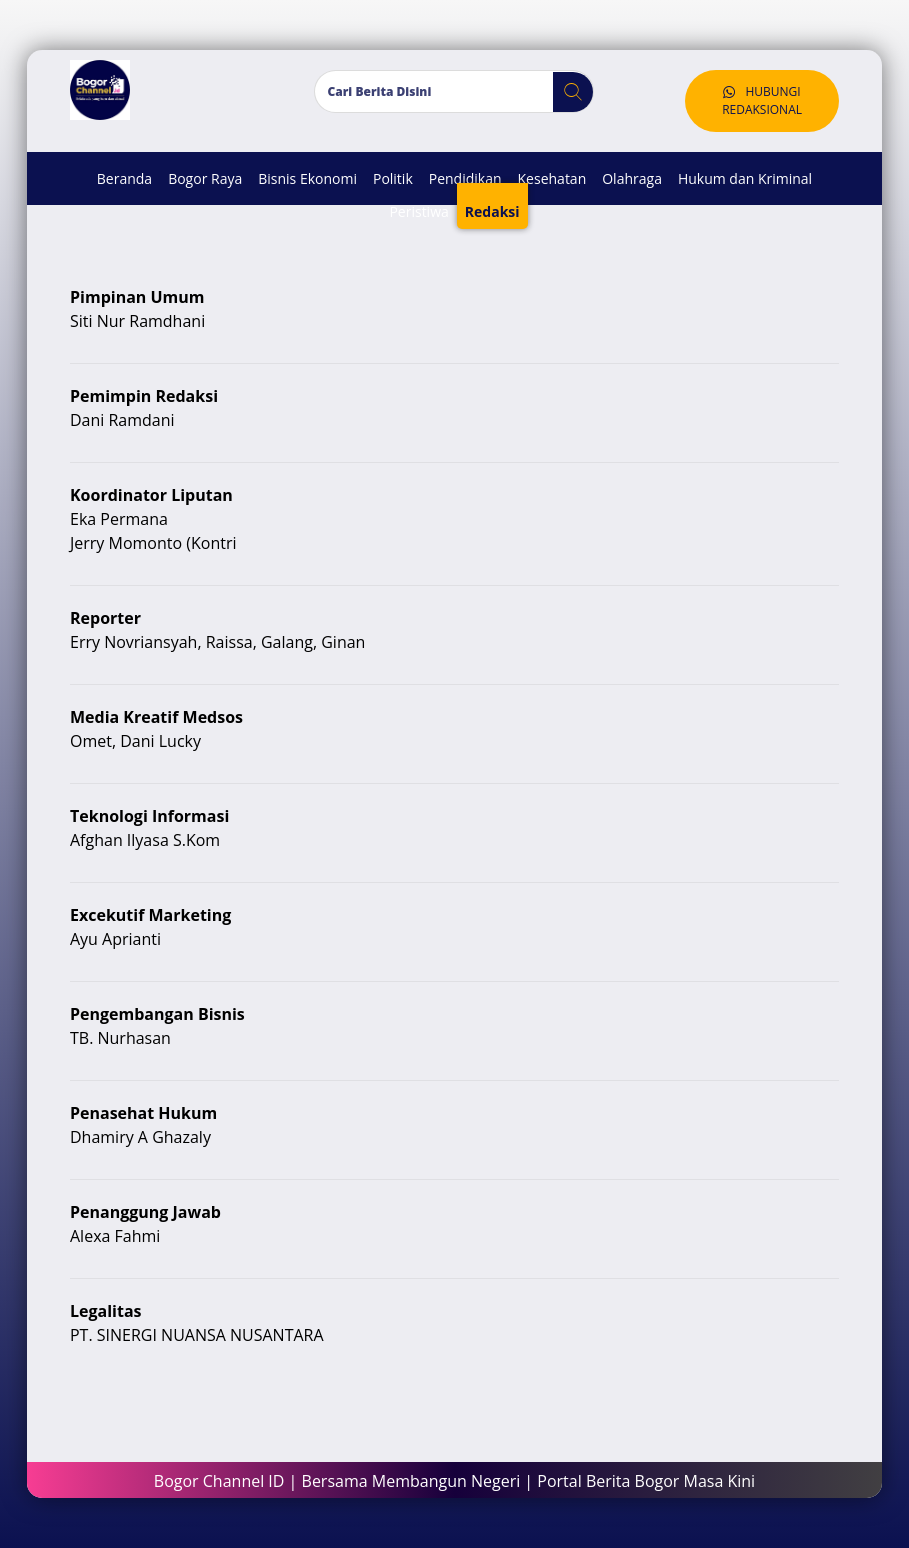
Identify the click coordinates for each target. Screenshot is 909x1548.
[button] (565, 92)
